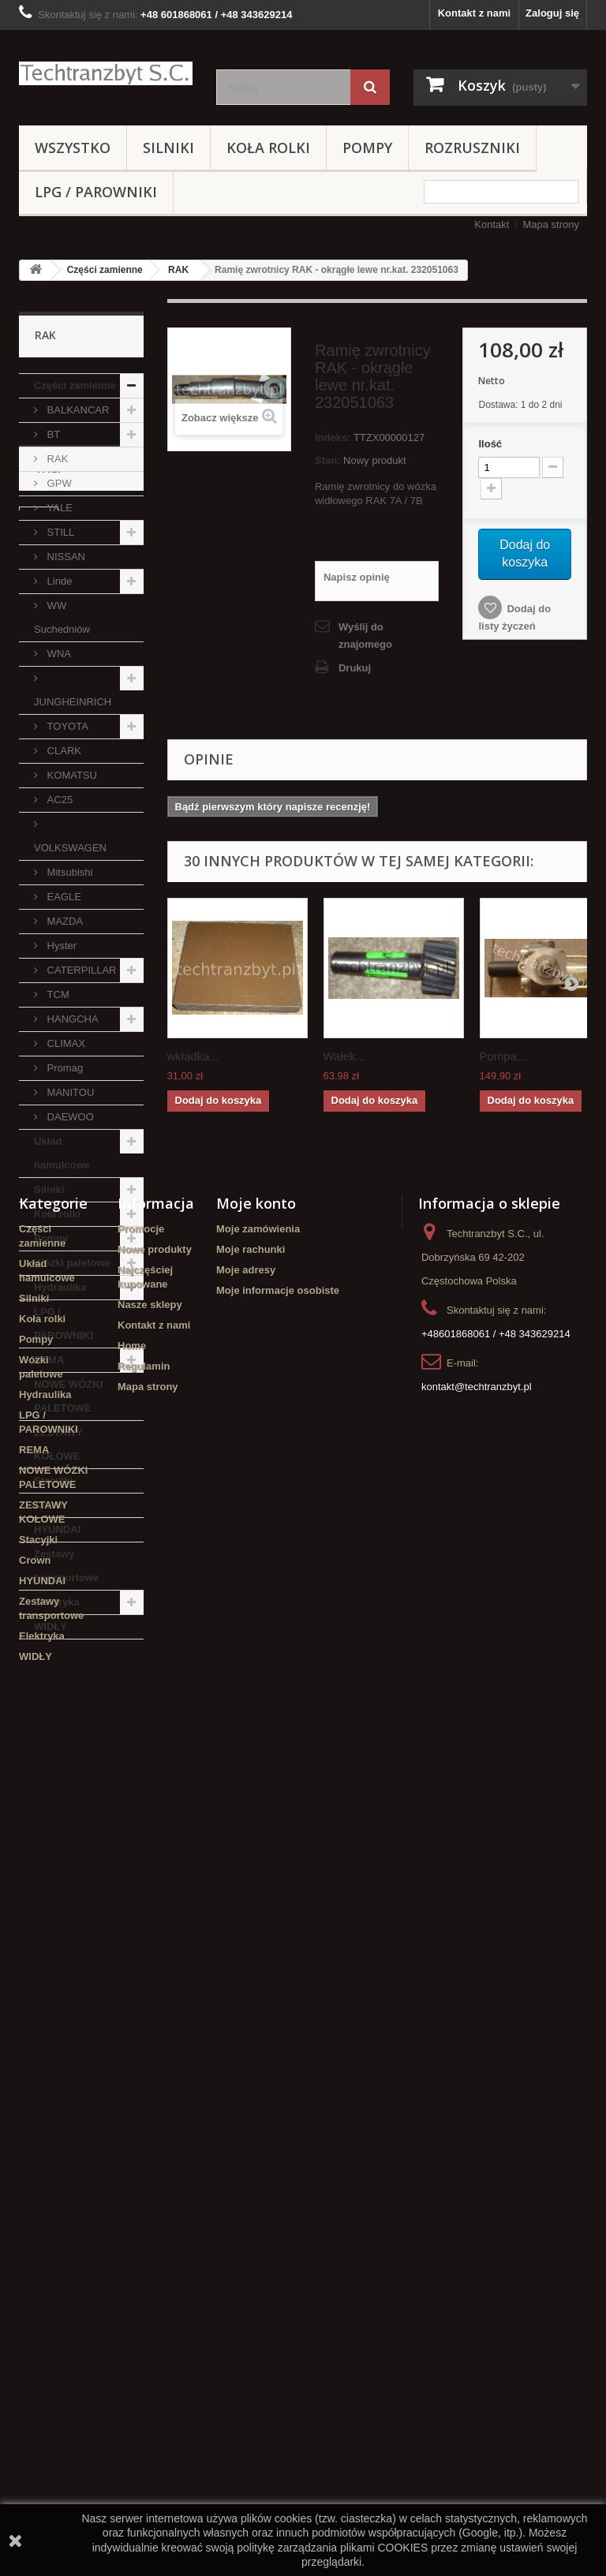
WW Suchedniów (62, 617)
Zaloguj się (552, 13)
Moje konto (256, 2022)
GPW (58, 483)
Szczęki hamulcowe (74, 1865)
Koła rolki (268, 147)
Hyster (60, 946)
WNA (57, 654)
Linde (58, 581)
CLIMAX (64, 1043)
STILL (59, 532)
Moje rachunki (250, 2069)
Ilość (490, 444)
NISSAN (64, 557)
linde (38, 1734)
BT (52, 434)
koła (37, 1842)
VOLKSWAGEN (70, 848)
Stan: (328, 460)
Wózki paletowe (72, 1263)
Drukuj (355, 668)
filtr (35, 1794)
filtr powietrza (95, 1794)
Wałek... (345, 1056)
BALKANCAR (76, 410)
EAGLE (62, 897)
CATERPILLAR (80, 970)
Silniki (168, 147)
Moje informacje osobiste (277, 2110)
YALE (58, 508)
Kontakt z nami (474, 13)
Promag (63, 1068)
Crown (49, 1505)
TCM (56, 994)
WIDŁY (50, 1626)
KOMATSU (70, 775)
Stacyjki (53, 1480)
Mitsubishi (68, 872)
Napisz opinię (357, 577)
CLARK (62, 751)
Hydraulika (60, 1287)
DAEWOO (69, 1117)
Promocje (141, 2048)
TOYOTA (66, 726)
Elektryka (57, 1602)
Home (132, 2165)
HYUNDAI (57, 1529)
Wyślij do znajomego (365, 635)
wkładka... (193, 1056)
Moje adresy (245, 2090)
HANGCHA (71, 1019)
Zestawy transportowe (66, 1565)
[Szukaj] (370, 87)
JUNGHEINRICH (72, 702)
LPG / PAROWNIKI (96, 191)
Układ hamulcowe (62, 1153)
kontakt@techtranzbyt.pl (476, 2206)
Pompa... (503, 1056)
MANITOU (69, 1092)
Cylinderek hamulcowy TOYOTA (77, 1895)
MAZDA (63, 921)
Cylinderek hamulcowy (55, 1764)
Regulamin (144, 2186)
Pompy (367, 147)
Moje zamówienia (258, 2048)
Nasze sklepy (150, 2124)
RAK (178, 269)
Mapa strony (550, 224)
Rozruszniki (472, 147)
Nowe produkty (155, 2069)
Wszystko (72, 147)
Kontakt (491, 224)
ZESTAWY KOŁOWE (58, 1444)
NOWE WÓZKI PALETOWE (68, 1396)
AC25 (58, 800)
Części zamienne (105, 269)
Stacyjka (48, 1818)
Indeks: (333, 437)
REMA (49, 1360)
